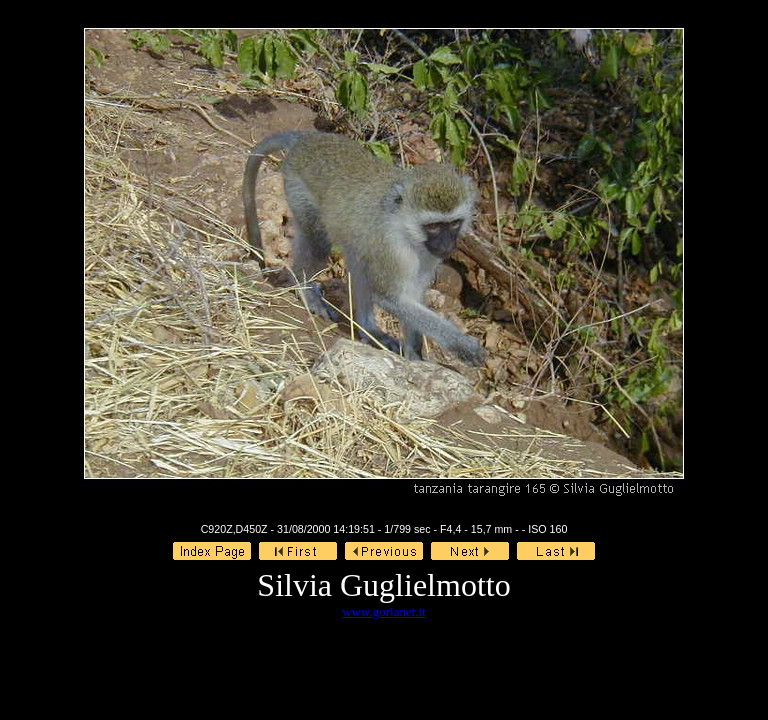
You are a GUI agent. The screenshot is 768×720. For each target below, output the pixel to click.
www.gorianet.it (384, 611)
